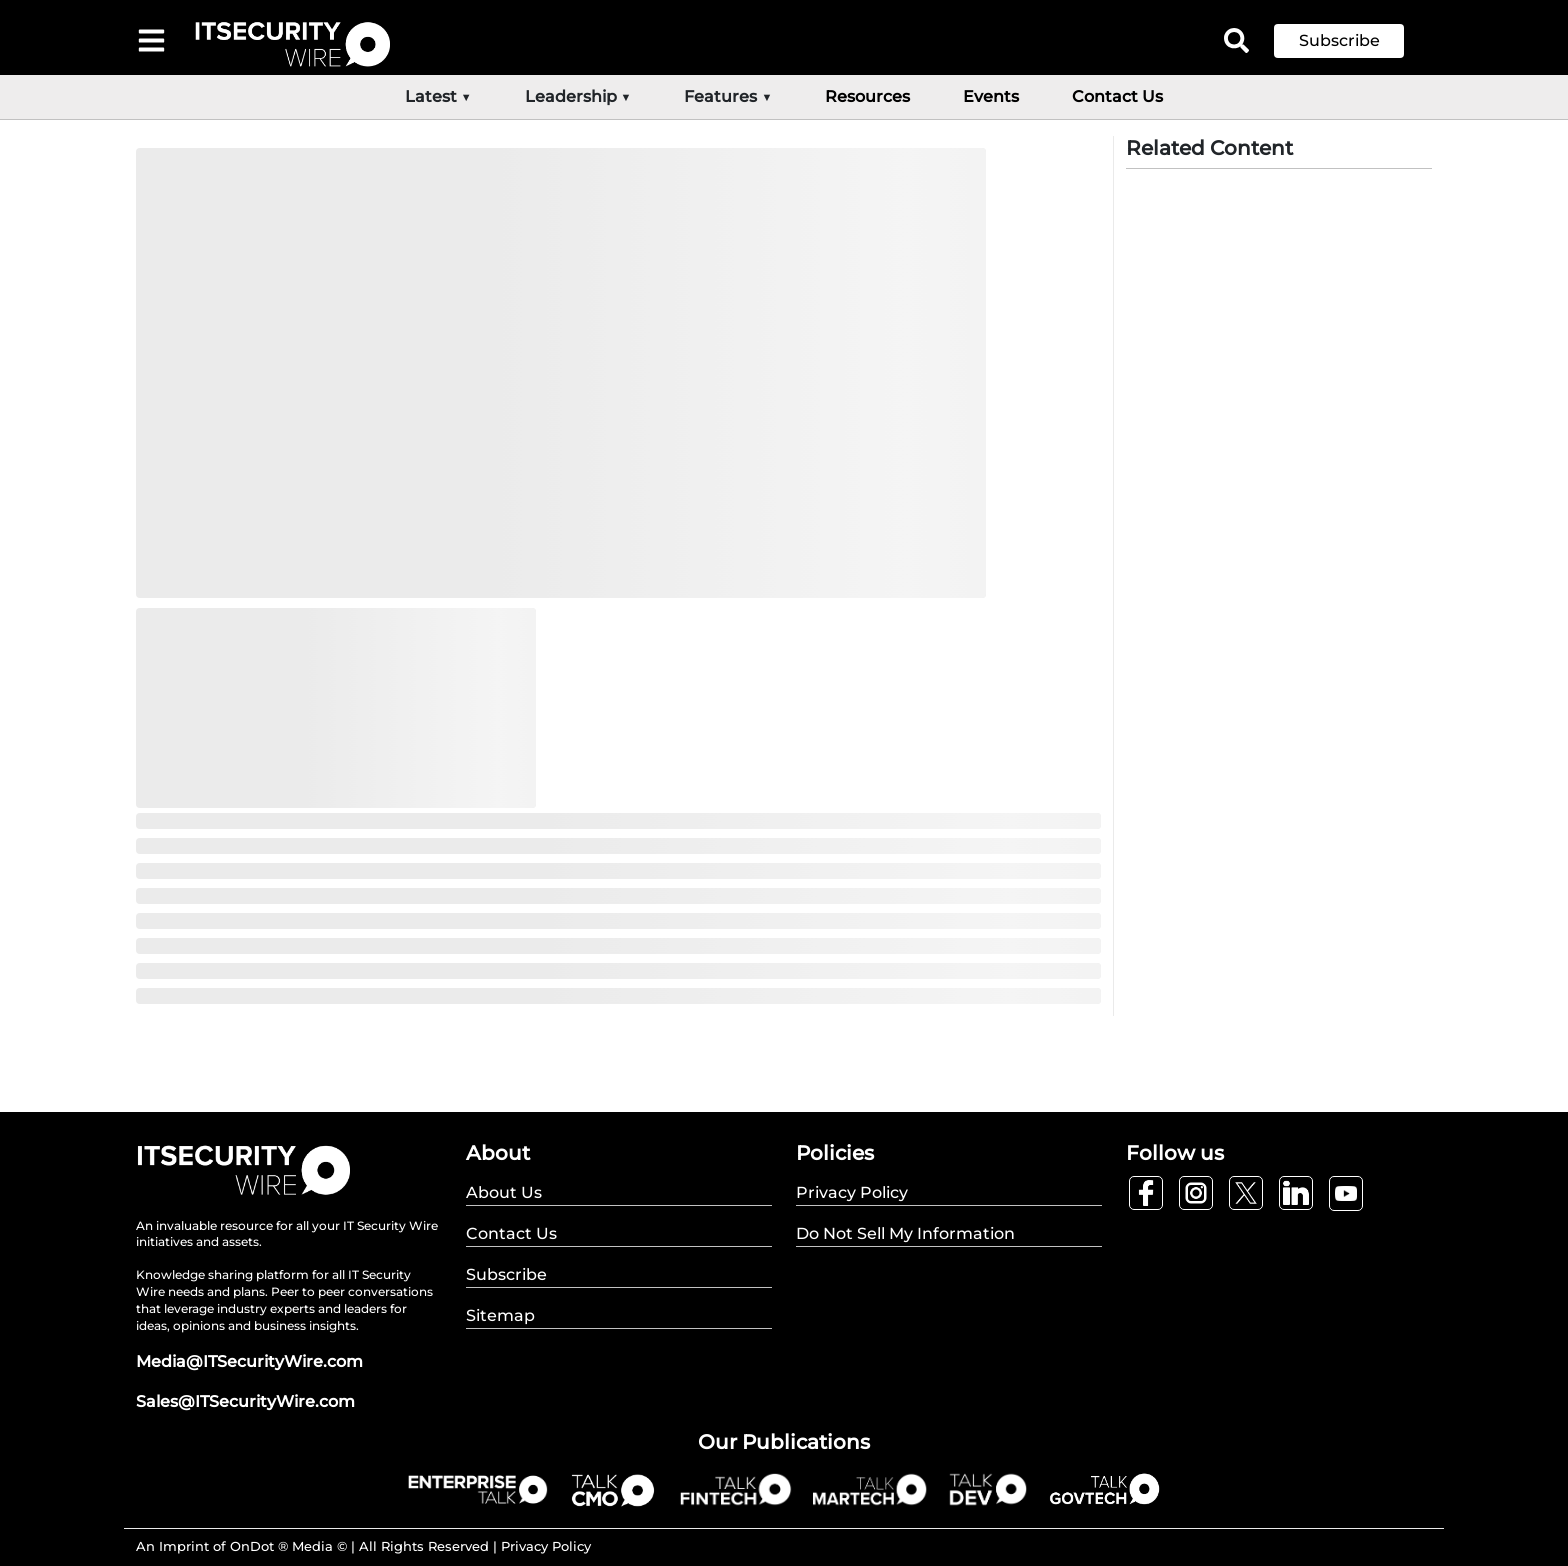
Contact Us (1117, 96)
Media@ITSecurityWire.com (249, 1361)
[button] (1354, 41)
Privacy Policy (546, 1546)
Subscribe (1339, 40)
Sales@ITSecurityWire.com (245, 1401)
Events (991, 96)
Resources (867, 96)
